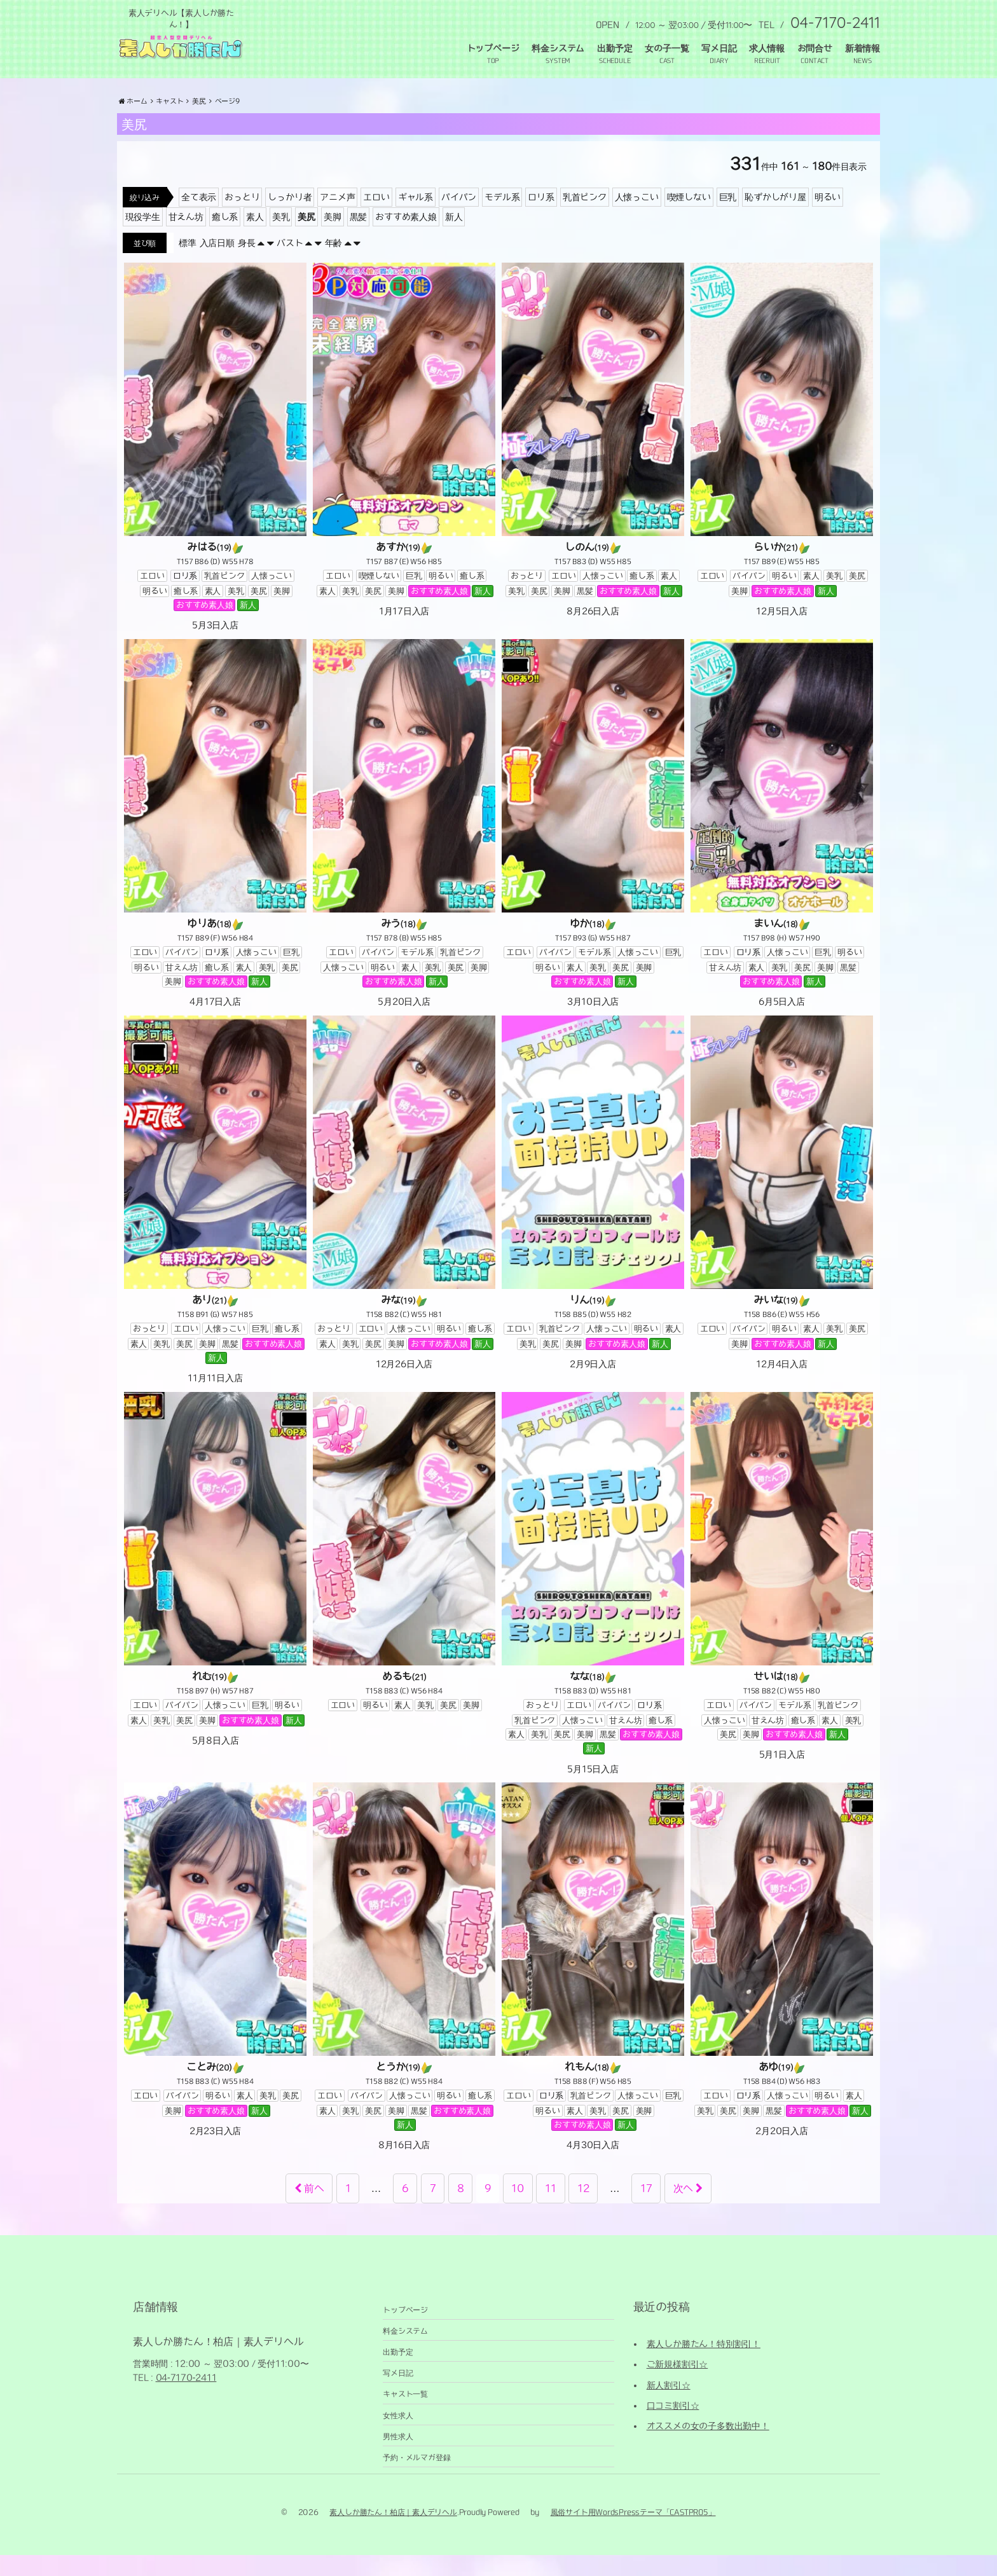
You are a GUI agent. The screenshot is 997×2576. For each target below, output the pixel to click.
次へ (688, 2209)
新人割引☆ (669, 2406)
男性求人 (398, 2457)
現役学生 (142, 237)
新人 (454, 237)
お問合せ (814, 48)
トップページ (493, 48)
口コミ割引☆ (673, 2426)
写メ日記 (718, 48)
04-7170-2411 (186, 2398)
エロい (376, 218)
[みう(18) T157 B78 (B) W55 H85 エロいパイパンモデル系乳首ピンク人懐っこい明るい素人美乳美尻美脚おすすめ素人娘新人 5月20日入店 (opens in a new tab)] (404, 845)
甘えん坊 (185, 237)
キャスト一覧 (405, 2415)
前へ (309, 2209)
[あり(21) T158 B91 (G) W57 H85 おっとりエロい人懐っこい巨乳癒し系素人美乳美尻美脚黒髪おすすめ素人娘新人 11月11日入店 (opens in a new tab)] (215, 1222)
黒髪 (359, 237)
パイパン (458, 218)
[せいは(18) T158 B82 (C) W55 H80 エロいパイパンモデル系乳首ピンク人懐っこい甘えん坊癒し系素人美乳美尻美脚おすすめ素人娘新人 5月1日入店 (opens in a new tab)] (782, 1598)
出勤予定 (614, 48)
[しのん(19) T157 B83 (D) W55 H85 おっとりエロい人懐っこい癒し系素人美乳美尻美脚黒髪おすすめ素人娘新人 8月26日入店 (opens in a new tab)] (593, 461)
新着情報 (862, 48)
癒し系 (225, 237)
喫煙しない (689, 218)
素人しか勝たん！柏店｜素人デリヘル (393, 2533)
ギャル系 (415, 218)
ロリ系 (541, 218)
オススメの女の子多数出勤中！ (708, 2447)
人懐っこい (637, 218)
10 (517, 2209)
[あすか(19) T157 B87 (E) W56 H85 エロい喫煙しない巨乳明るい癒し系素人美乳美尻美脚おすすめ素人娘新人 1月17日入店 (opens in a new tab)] (404, 461)
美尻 (306, 237)
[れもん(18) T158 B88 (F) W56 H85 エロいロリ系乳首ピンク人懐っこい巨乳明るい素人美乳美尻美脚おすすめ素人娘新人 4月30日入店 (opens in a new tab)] (593, 1988)
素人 (255, 237)
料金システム (558, 48)
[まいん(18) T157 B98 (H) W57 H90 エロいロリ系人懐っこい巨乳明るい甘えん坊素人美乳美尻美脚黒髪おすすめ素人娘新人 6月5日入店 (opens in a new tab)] (782, 845)
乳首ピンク (585, 218)
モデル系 (502, 218)
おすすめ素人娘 (406, 237)
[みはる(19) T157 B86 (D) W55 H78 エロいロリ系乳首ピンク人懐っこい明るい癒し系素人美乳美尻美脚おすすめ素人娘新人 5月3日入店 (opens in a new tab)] (215, 469)
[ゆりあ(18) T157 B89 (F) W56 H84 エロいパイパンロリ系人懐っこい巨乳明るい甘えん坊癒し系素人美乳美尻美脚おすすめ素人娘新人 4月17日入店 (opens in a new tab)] (215, 845)
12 (583, 2209)
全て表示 (198, 218)
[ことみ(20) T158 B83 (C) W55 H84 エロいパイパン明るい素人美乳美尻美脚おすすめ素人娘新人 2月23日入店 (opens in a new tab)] (215, 1981)
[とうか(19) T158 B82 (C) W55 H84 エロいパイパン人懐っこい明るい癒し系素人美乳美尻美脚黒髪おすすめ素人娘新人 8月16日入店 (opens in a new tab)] (404, 1988)
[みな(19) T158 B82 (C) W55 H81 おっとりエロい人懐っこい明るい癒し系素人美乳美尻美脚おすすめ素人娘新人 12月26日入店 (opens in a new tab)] (404, 1214)
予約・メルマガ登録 (416, 2478)
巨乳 (728, 218)
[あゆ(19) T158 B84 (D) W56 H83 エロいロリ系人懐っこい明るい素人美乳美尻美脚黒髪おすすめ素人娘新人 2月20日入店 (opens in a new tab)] (782, 1981)
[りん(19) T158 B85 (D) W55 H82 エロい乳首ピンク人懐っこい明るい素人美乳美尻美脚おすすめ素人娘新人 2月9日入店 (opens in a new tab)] (593, 1214)
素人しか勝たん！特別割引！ (703, 2364)
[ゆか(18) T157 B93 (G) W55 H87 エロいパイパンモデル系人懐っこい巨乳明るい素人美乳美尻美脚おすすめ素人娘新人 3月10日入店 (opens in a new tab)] (593, 845)
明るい (828, 218)
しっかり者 (290, 218)
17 (646, 2209)
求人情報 (766, 48)
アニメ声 (337, 218)
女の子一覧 (667, 48)
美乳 (281, 237)
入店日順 (217, 263)
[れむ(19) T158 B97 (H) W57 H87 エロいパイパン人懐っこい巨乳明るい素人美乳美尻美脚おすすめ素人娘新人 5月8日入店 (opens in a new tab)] (215, 1590)
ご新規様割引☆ (677, 2385)
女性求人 (398, 2436)
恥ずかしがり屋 (775, 218)
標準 (187, 263)
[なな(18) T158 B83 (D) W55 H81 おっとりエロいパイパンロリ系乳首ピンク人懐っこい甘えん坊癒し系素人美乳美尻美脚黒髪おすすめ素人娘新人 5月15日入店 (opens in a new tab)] (593, 1605)
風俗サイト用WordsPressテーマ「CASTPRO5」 (633, 2533)
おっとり (241, 218)
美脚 (332, 237)
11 (550, 2209)
